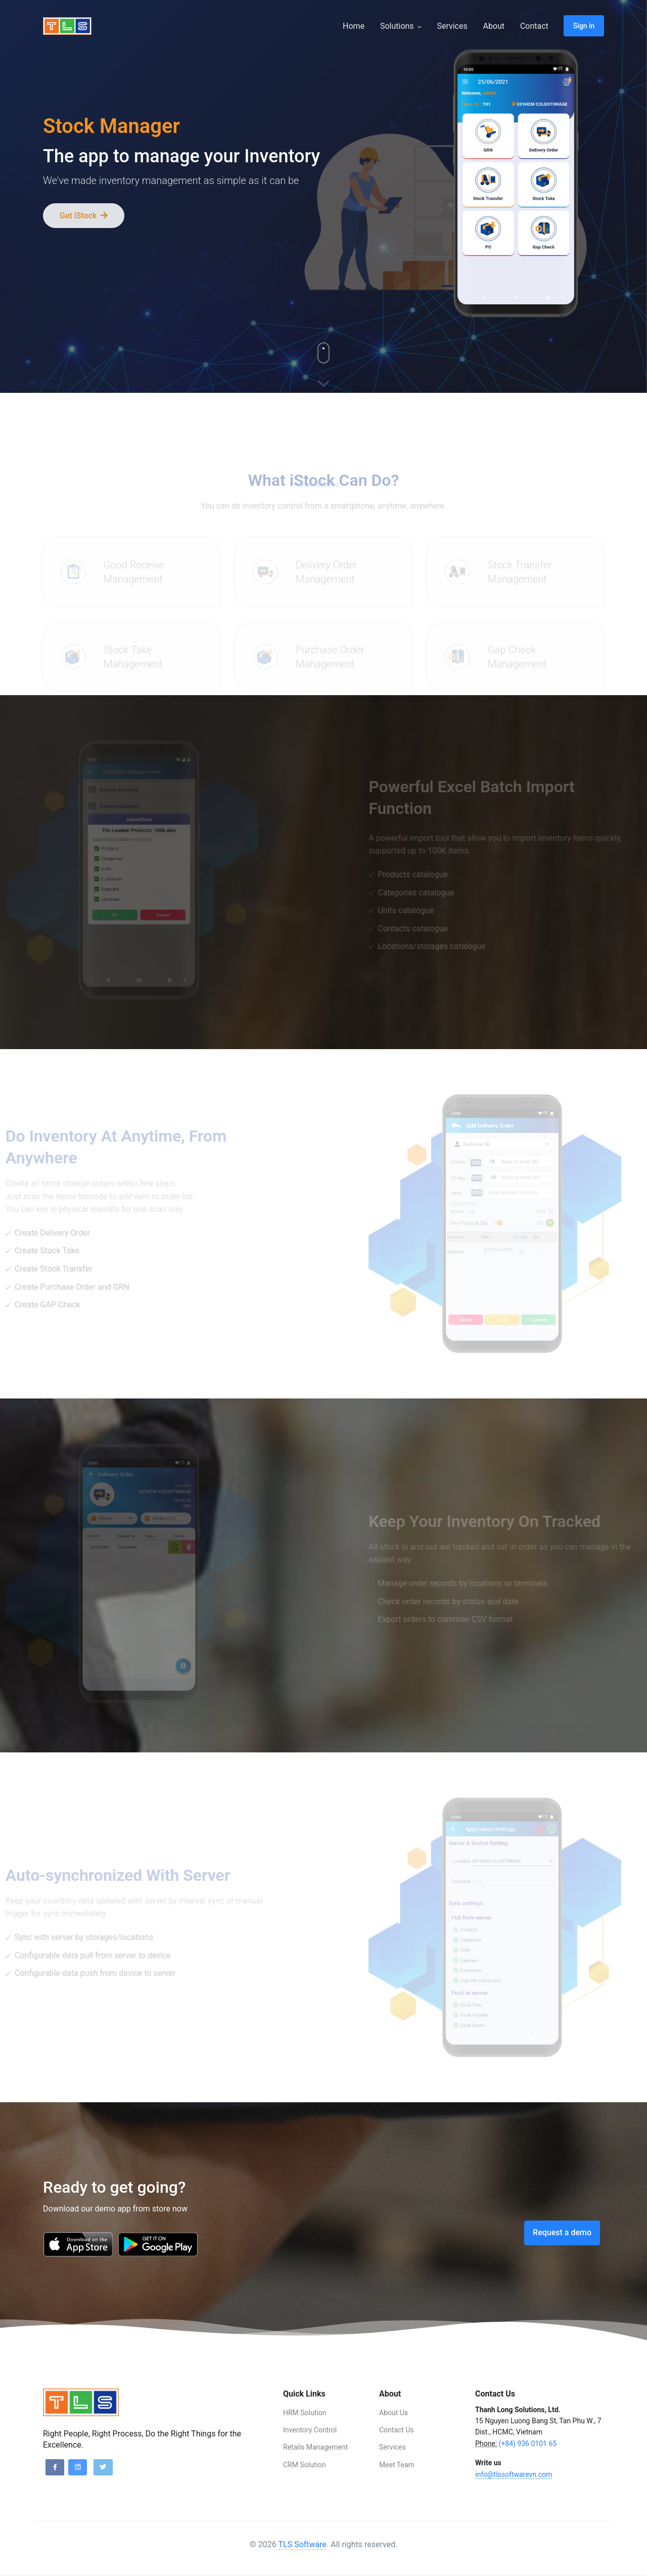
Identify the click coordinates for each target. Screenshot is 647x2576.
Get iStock (84, 215)
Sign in (584, 26)
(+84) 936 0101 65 (528, 2443)
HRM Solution (304, 2413)
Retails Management (315, 2447)
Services (452, 26)
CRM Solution (304, 2465)
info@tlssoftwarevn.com (513, 2474)
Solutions (401, 26)
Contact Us (396, 2430)
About (493, 26)
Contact (534, 26)
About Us (393, 2413)
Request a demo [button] (562, 2232)
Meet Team (396, 2465)
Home (353, 26)
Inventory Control (310, 2430)
